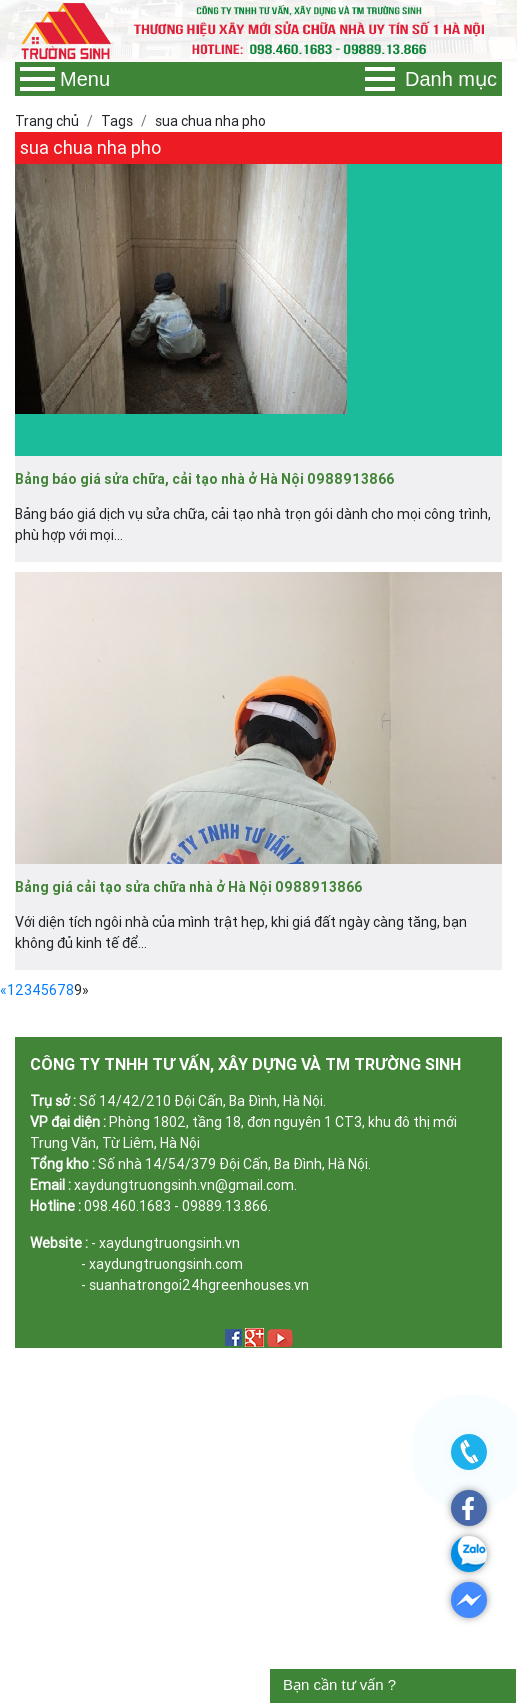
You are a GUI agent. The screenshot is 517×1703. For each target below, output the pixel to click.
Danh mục (431, 79)
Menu (65, 79)
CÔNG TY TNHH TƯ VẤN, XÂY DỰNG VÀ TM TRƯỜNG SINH (245, 1064)
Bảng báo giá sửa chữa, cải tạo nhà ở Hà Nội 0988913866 (204, 479)
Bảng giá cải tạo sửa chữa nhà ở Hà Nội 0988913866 (188, 887)
